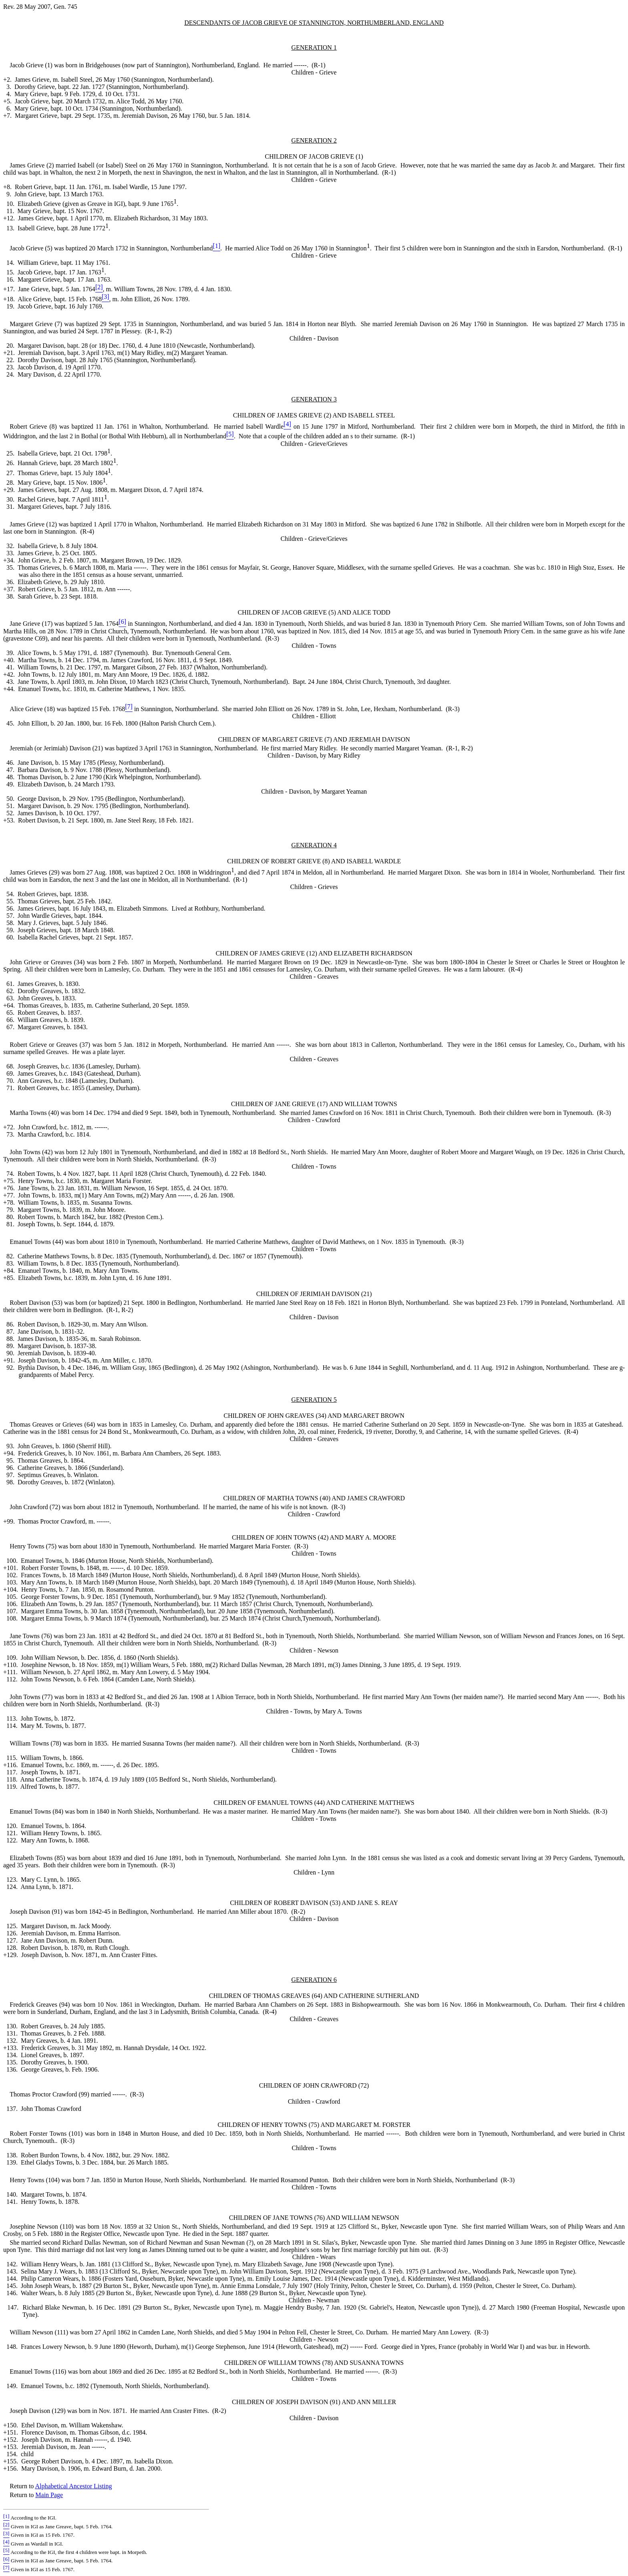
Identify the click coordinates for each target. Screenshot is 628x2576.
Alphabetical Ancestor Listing (73, 2486)
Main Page (49, 2494)
